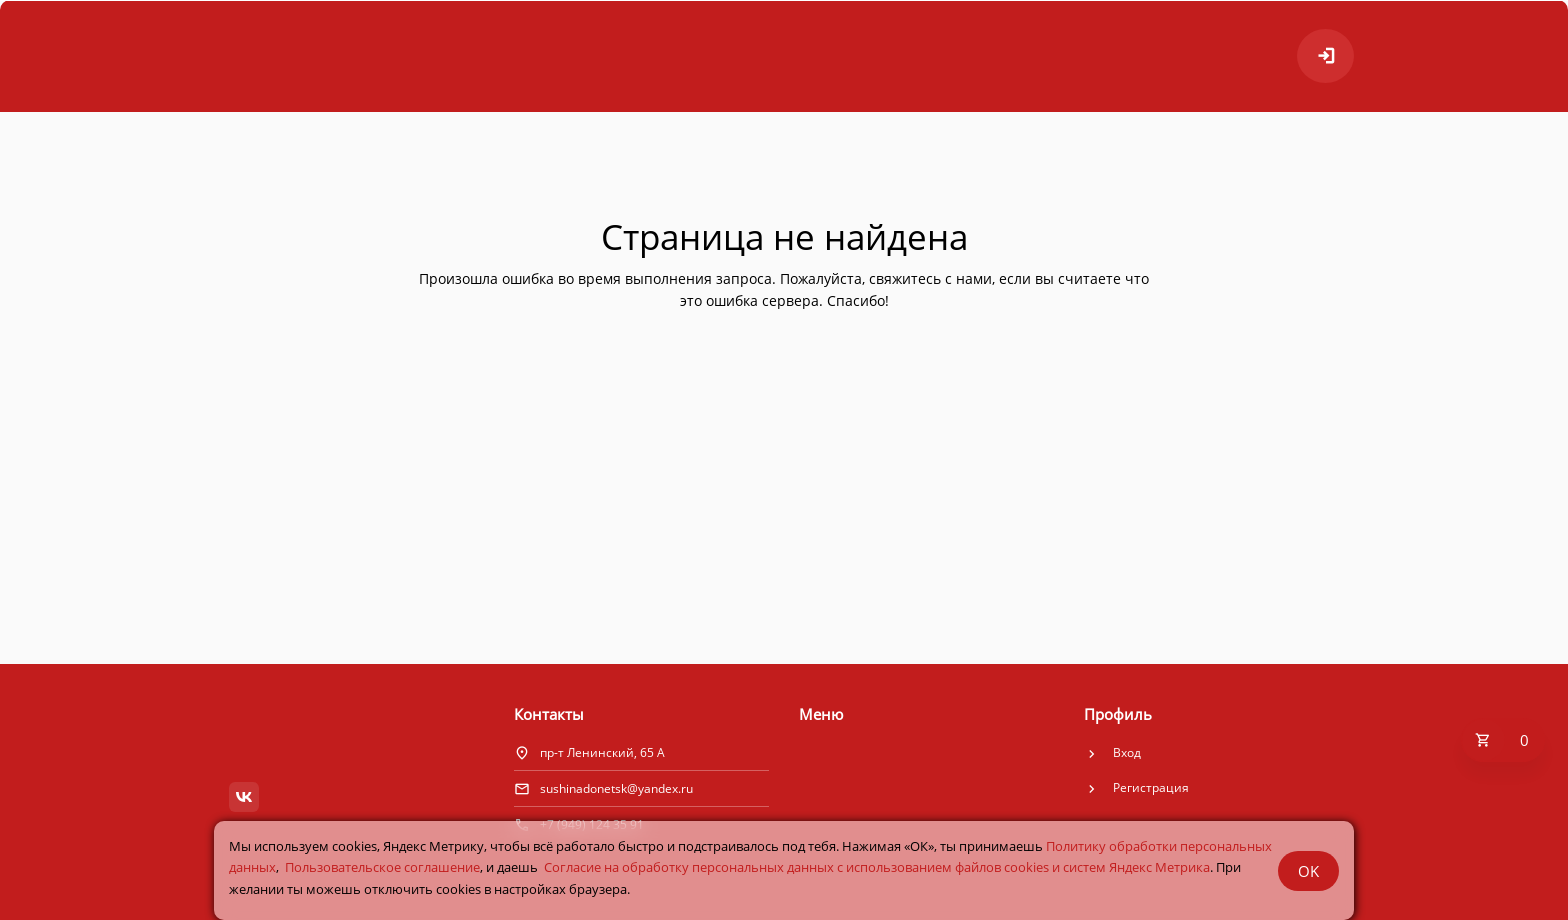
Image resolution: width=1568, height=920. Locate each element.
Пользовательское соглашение (382, 867)
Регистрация (1151, 787)
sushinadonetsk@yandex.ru (616, 788)
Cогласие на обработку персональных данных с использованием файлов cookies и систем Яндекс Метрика (877, 867)
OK (1308, 871)
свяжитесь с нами (930, 278)
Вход (1127, 752)
